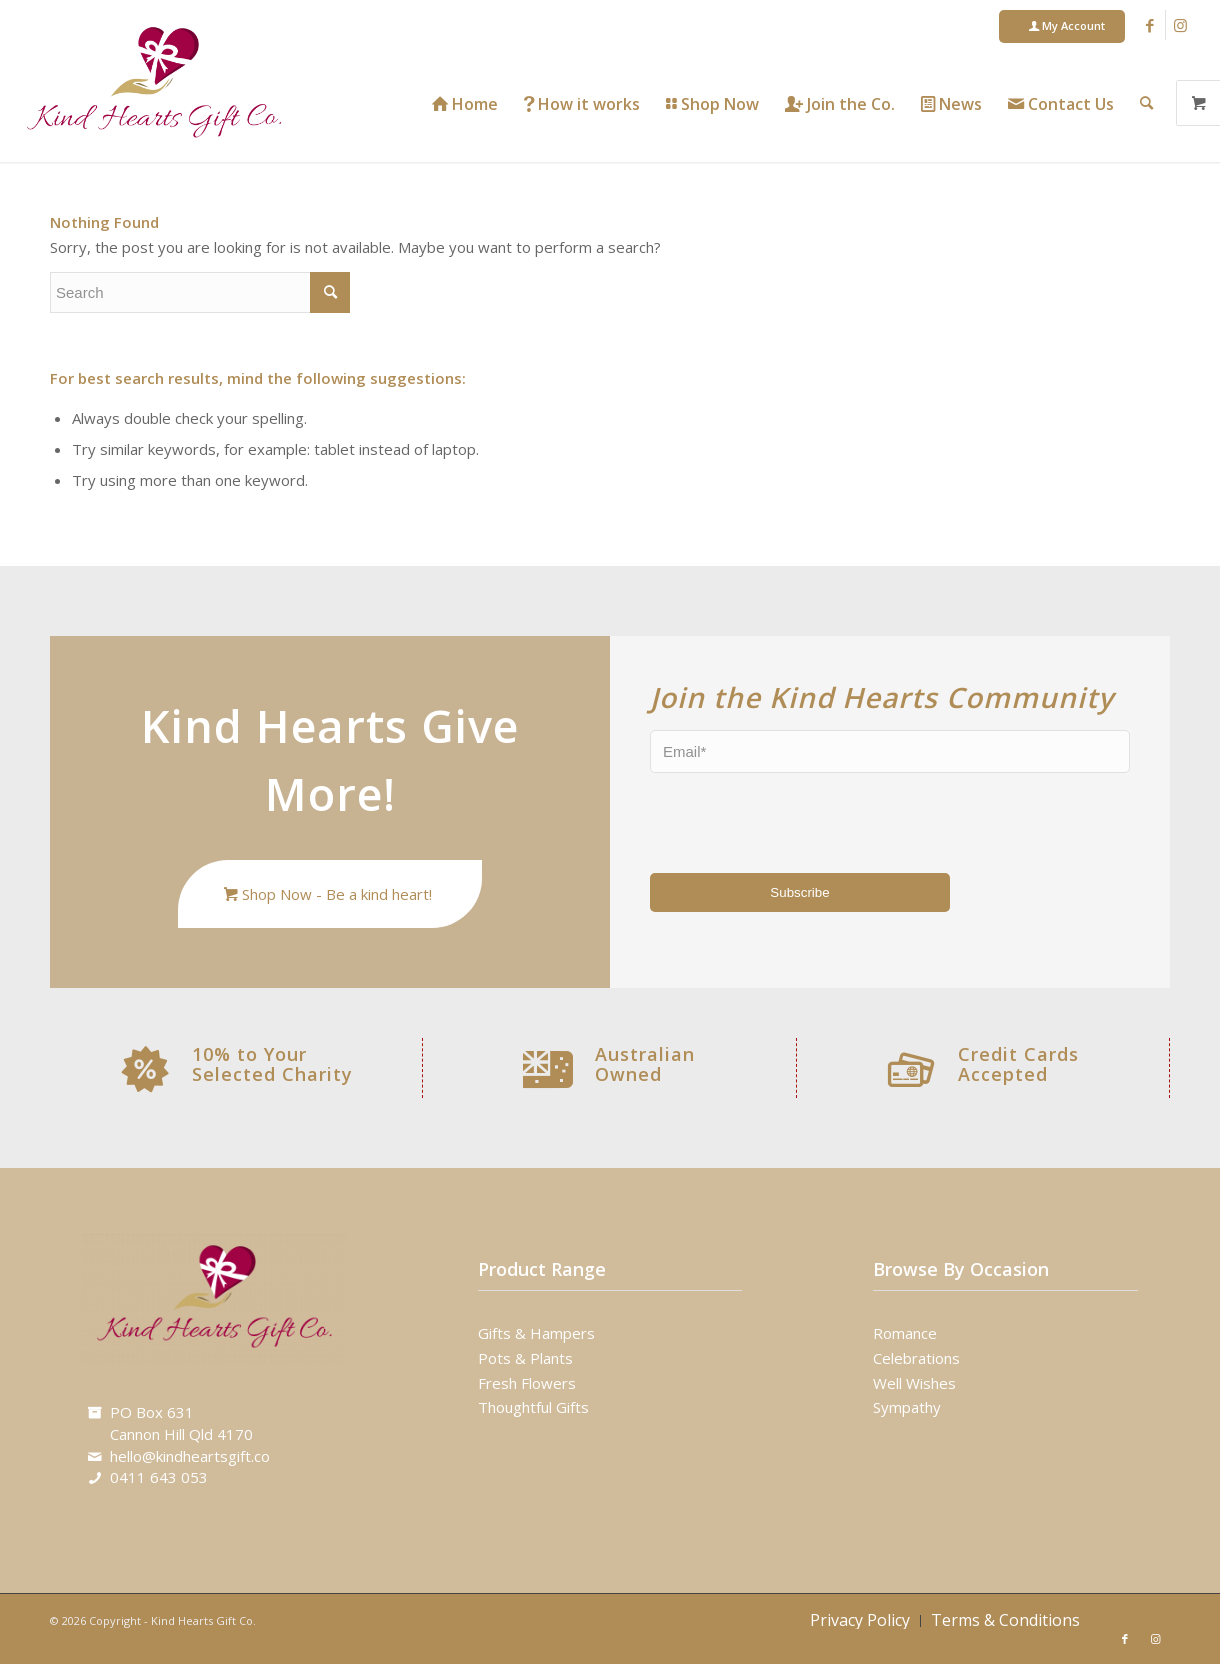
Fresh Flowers (527, 1383)
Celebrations (916, 1358)
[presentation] (767, 819)
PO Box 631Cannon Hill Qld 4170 (181, 1423)
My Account (1067, 25)
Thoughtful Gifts (533, 1407)
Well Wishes (914, 1383)
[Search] (1146, 103)
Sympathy (907, 1407)
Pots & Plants (525, 1358)
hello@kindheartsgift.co (190, 1456)
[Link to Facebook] (1150, 25)
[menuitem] (1062, 26)
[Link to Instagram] (1181, 25)
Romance (905, 1333)
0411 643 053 (159, 1477)
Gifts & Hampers (536, 1333)
